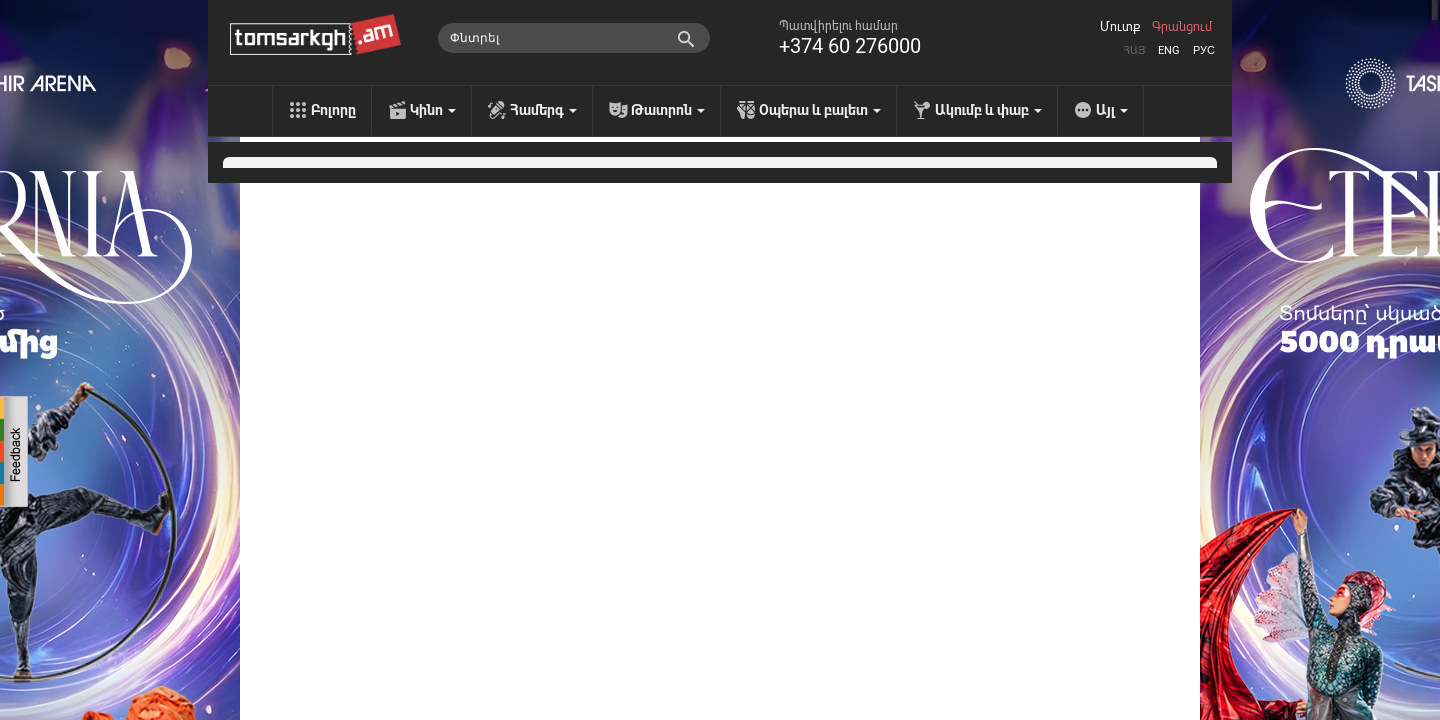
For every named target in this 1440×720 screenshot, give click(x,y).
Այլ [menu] (1112, 110)
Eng (1169, 50)
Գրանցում (1182, 27)
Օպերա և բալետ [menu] (820, 110)
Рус (1204, 50)
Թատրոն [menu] (668, 110)
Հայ (1134, 50)
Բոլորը (333, 110)
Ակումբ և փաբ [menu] (988, 110)
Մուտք (1120, 27)
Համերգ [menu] (543, 110)
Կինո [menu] (433, 110)
